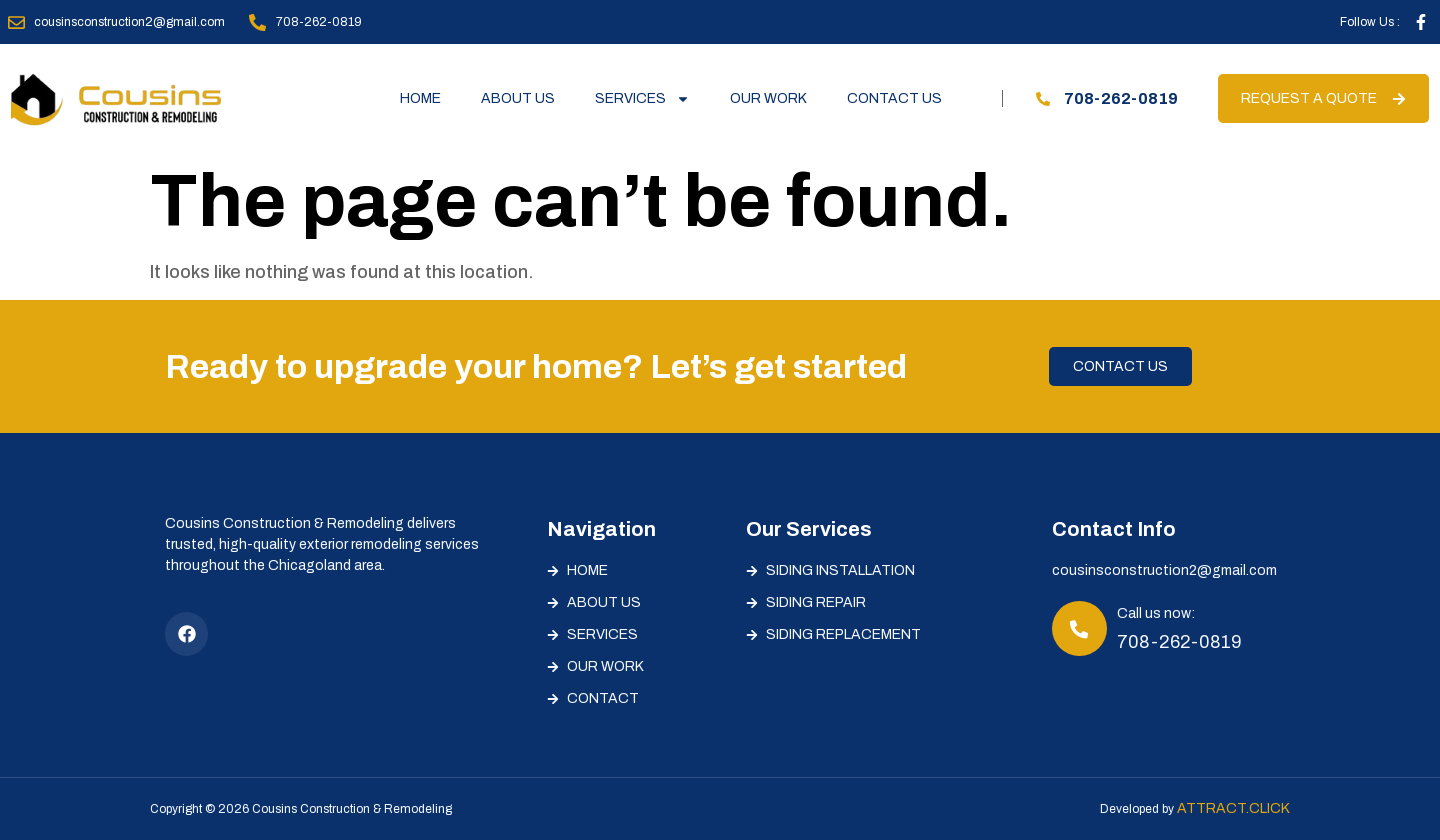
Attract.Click (1233, 808)
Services (642, 99)
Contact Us (894, 98)
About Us (518, 98)
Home (420, 98)
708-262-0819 (1179, 642)
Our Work (768, 98)
